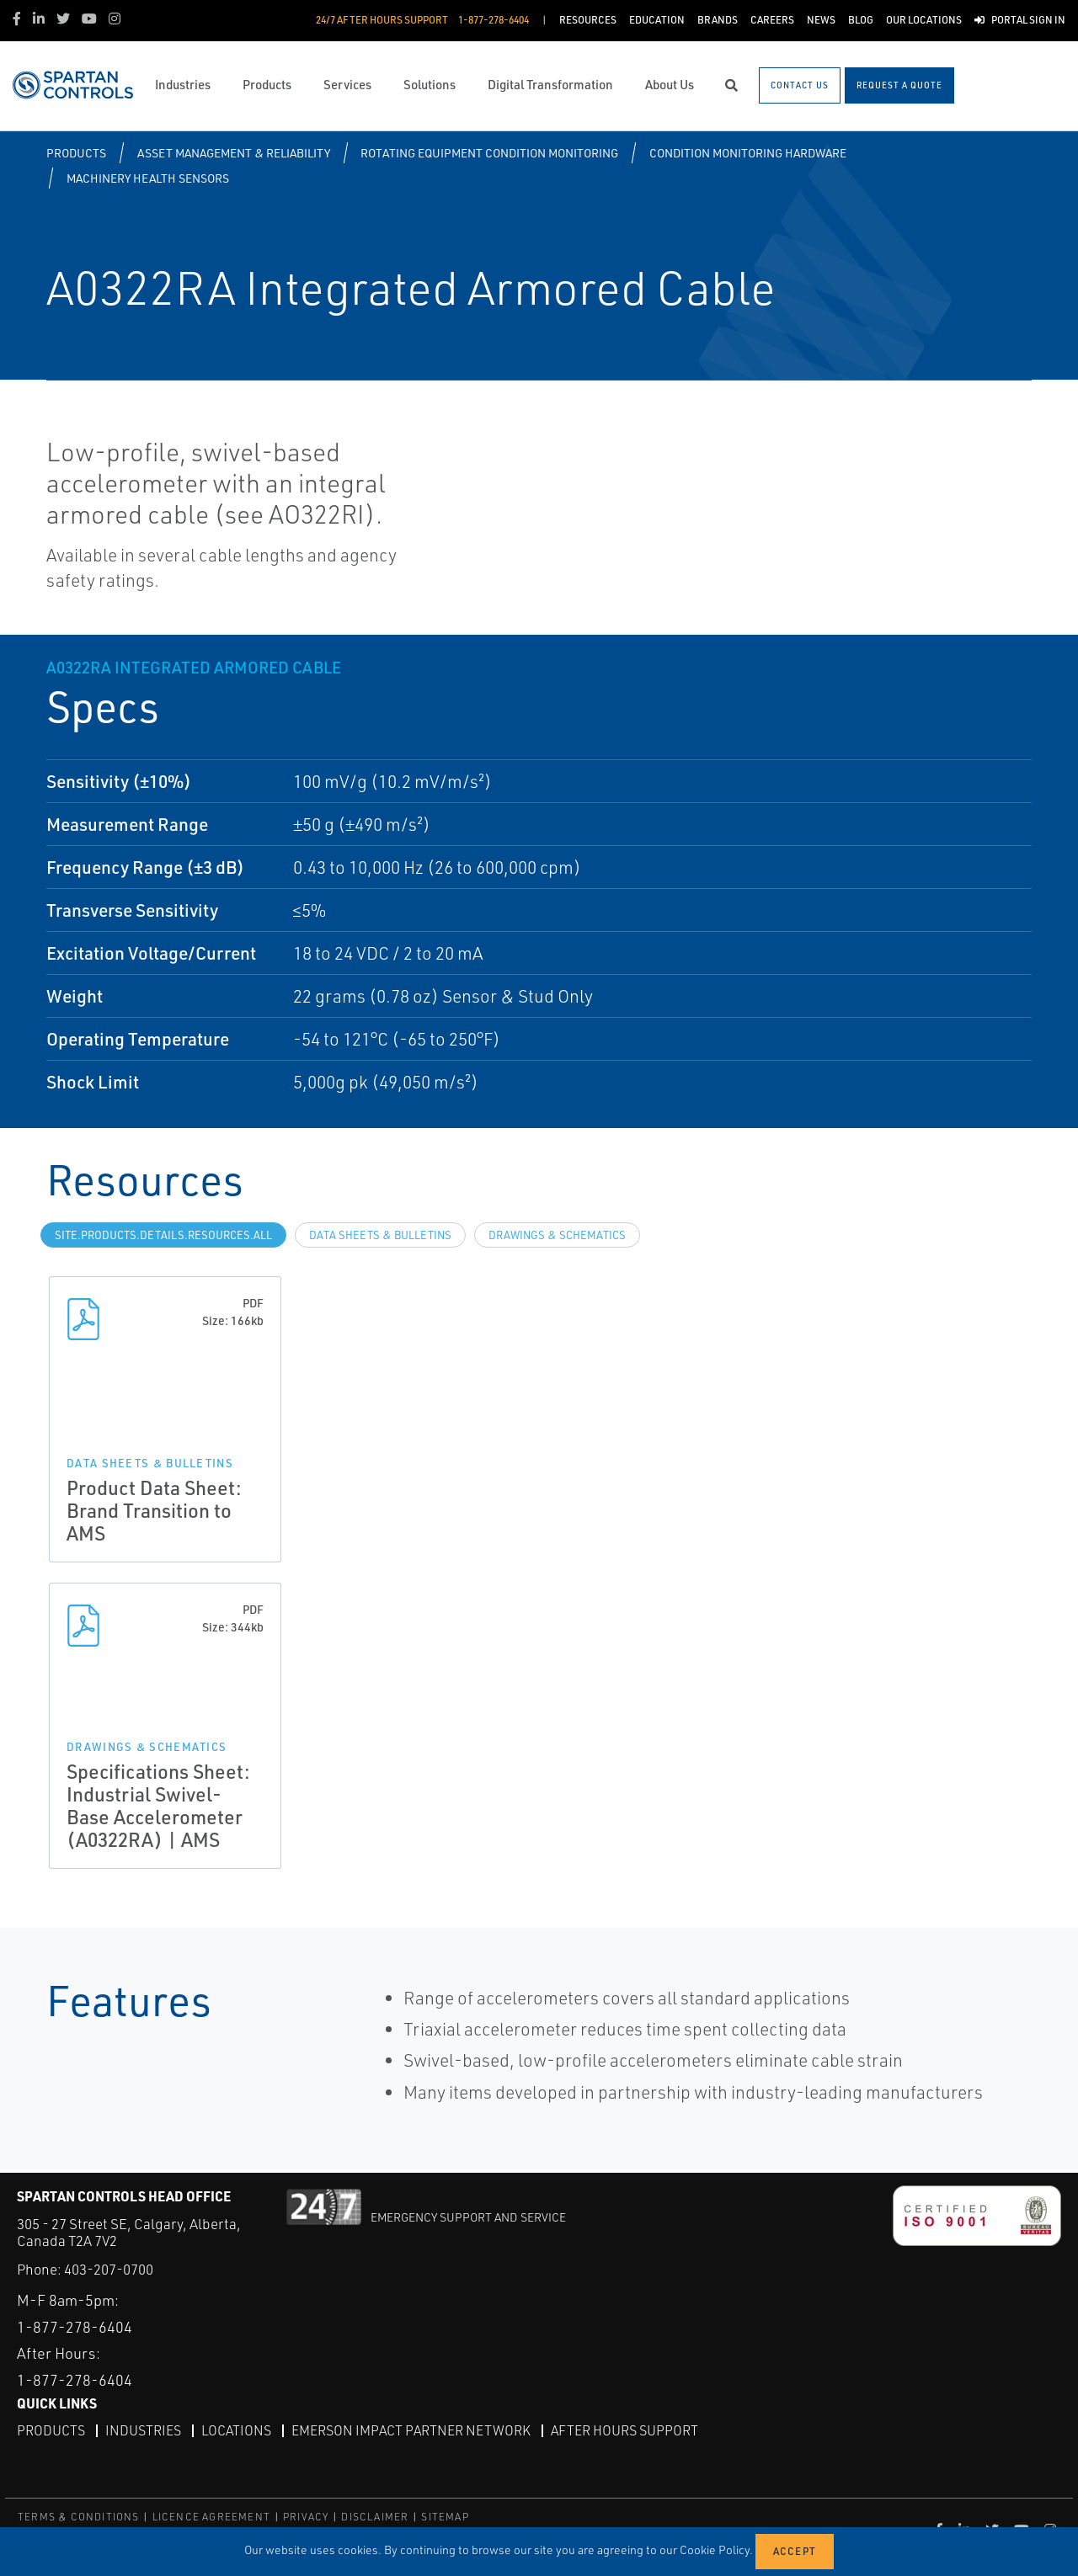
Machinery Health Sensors (148, 178)
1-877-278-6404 (74, 2327)
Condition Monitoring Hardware (747, 153)
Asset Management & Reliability (233, 153)
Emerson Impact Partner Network (411, 2430)
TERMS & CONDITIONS (79, 2516)
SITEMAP (444, 2516)
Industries (143, 2430)
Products (76, 153)
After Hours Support (624, 2430)
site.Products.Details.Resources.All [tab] (163, 1235)
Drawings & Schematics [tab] (557, 1235)
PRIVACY (305, 2516)
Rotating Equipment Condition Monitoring (489, 153)
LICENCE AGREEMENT (211, 2516)
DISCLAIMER (374, 2516)
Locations (236, 2430)
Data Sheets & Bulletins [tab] (380, 1235)
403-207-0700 (108, 2269)
